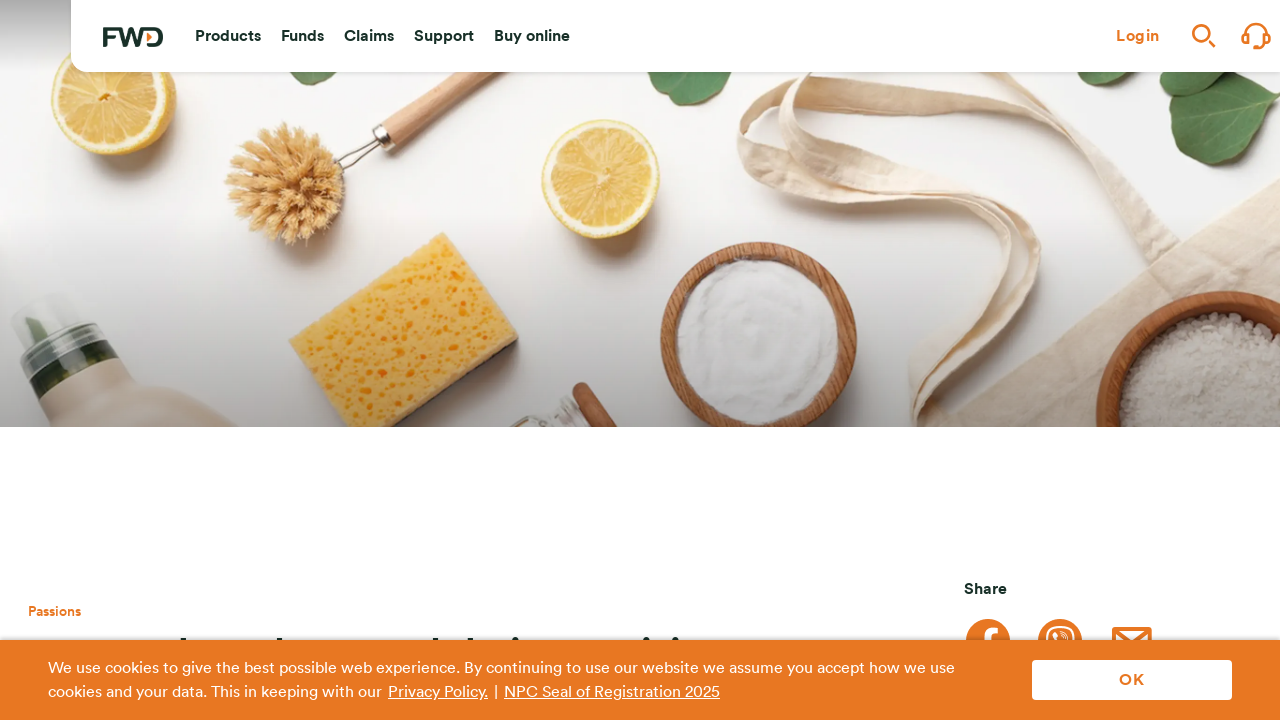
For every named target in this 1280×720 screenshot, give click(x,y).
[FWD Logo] (133, 37)
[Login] (1138, 36)
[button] (228, 36)
